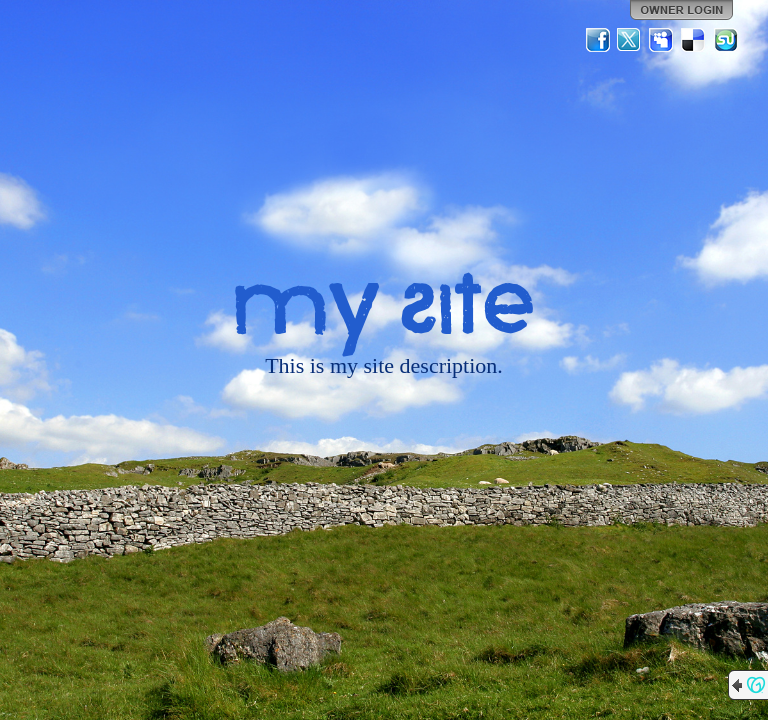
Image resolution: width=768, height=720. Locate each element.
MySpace (662, 40)
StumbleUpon (726, 40)
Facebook (598, 40)
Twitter (630, 40)
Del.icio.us (694, 40)
